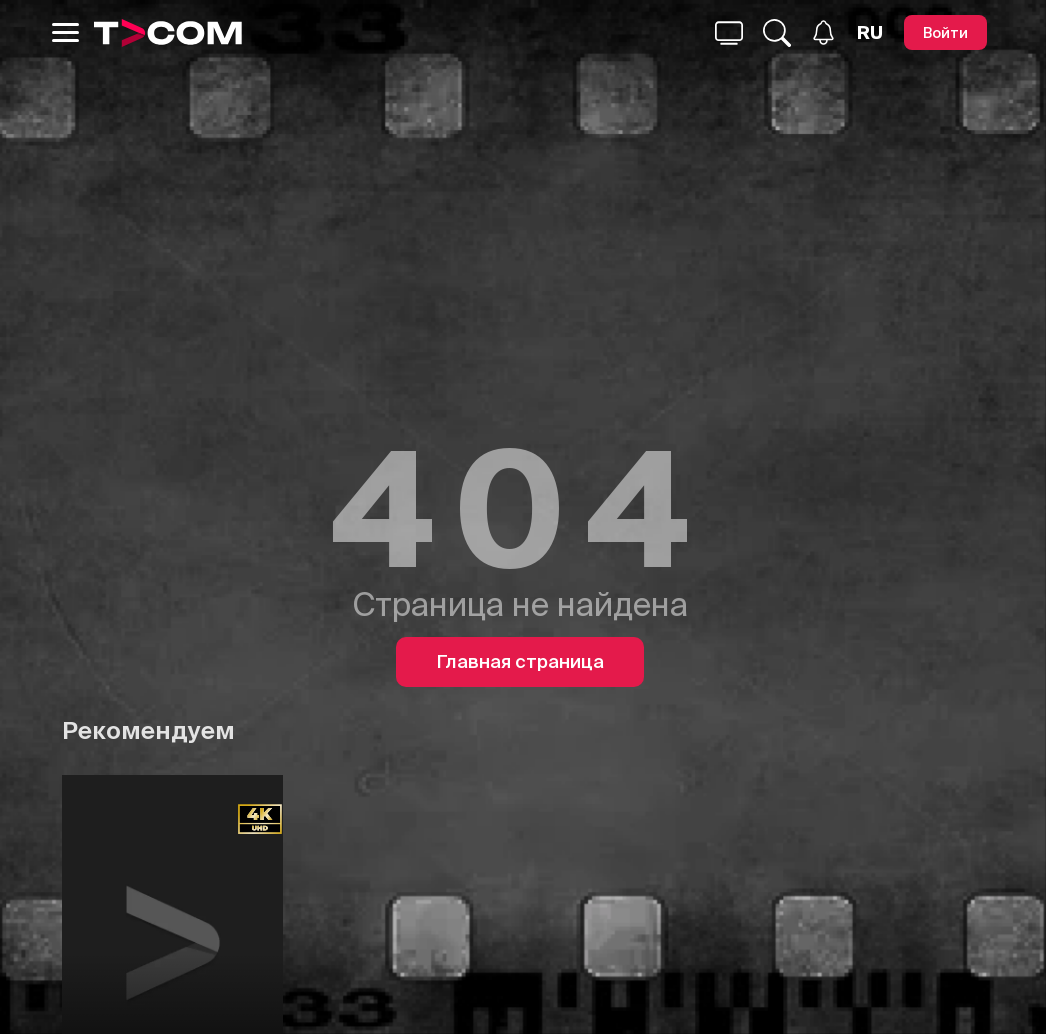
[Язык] (870, 33)
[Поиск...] (729, 33)
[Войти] (945, 32)
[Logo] (168, 33)
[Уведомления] (823, 32)
